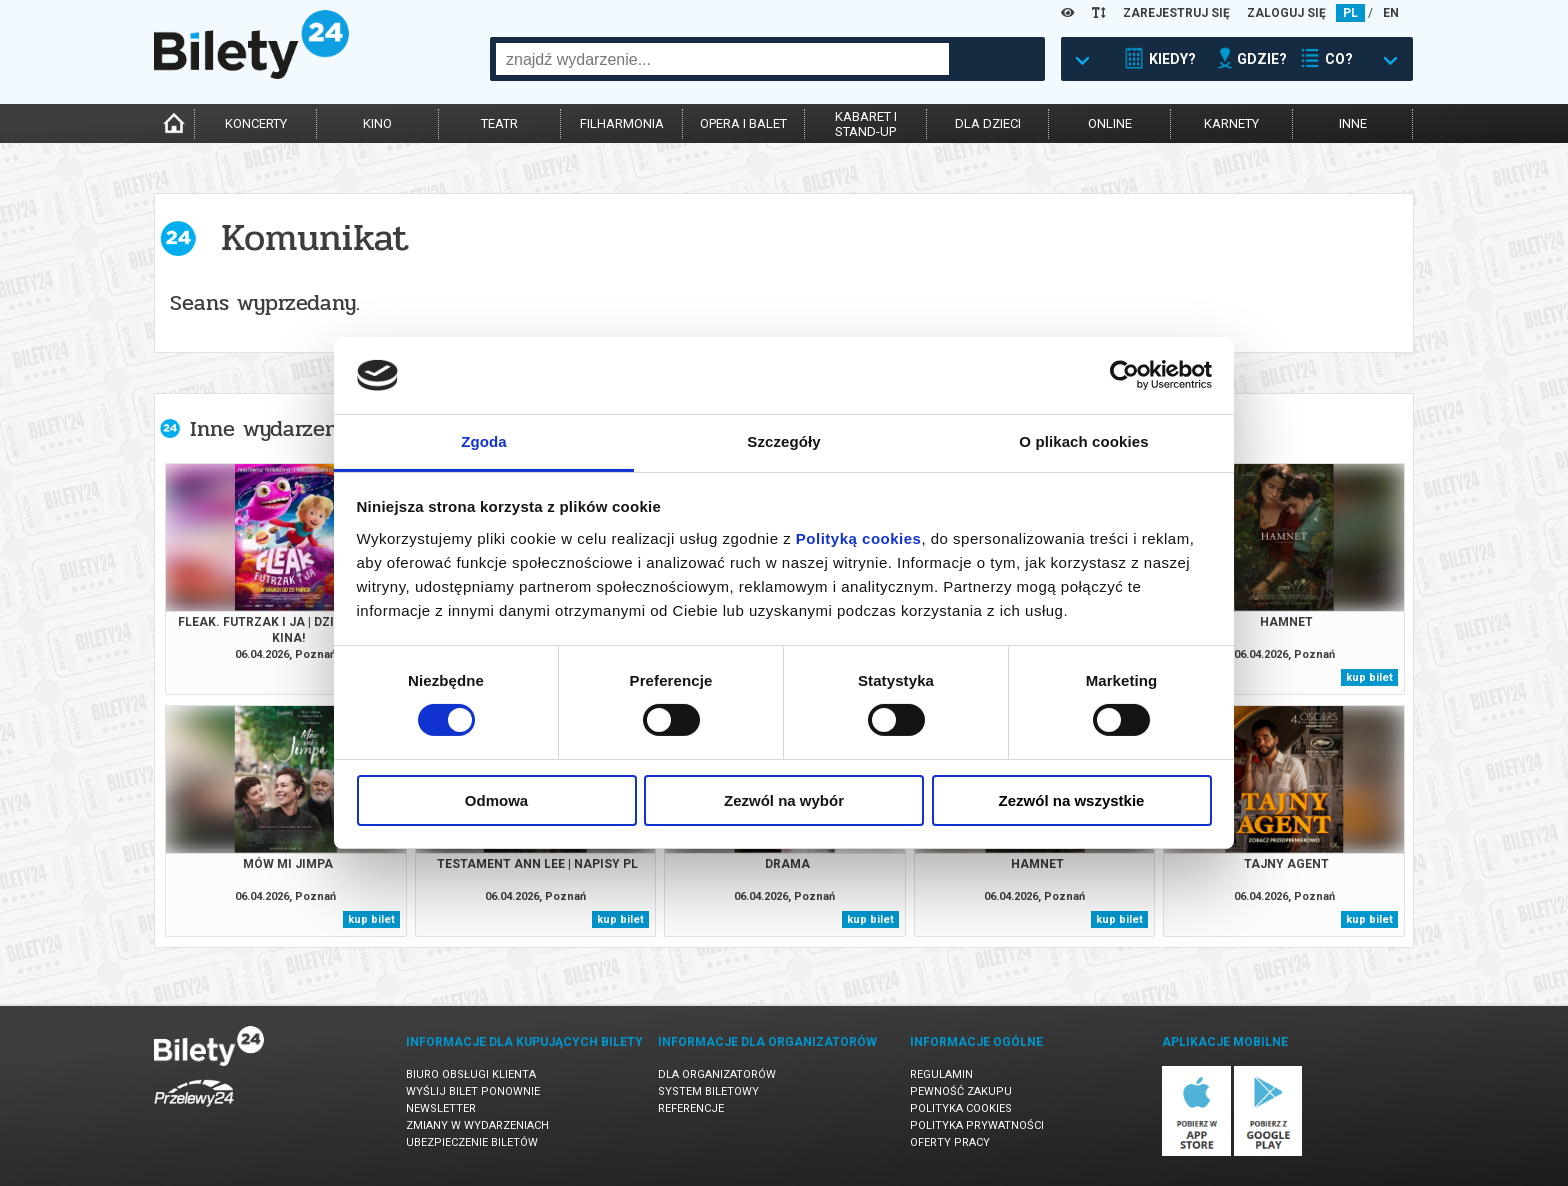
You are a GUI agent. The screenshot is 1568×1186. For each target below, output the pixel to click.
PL (1350, 13)
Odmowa (496, 800)
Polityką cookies (859, 538)
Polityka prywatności (977, 1125)
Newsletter (441, 1108)
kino (377, 123)
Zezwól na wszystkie (1072, 800)
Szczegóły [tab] (783, 441)
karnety (1231, 123)
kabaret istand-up (866, 124)
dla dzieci (988, 123)
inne (1353, 123)
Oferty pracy (950, 1142)
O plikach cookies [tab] (1083, 441)
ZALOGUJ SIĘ (1286, 13)
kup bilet (1369, 677)
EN (1391, 13)
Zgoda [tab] (484, 441)
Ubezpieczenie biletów (472, 1142)
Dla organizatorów (717, 1074)
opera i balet (743, 123)
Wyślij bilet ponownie (473, 1091)
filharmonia (622, 123)
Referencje (691, 1108)
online (1110, 123)
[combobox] (722, 59)
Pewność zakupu (961, 1091)
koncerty (256, 123)
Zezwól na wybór (784, 800)
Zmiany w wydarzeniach (477, 1125)
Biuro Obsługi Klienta (471, 1074)
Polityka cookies (961, 1108)
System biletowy (708, 1091)
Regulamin (941, 1074)
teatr (499, 123)
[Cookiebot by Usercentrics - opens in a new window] (1124, 375)
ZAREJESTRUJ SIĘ (1176, 13)
